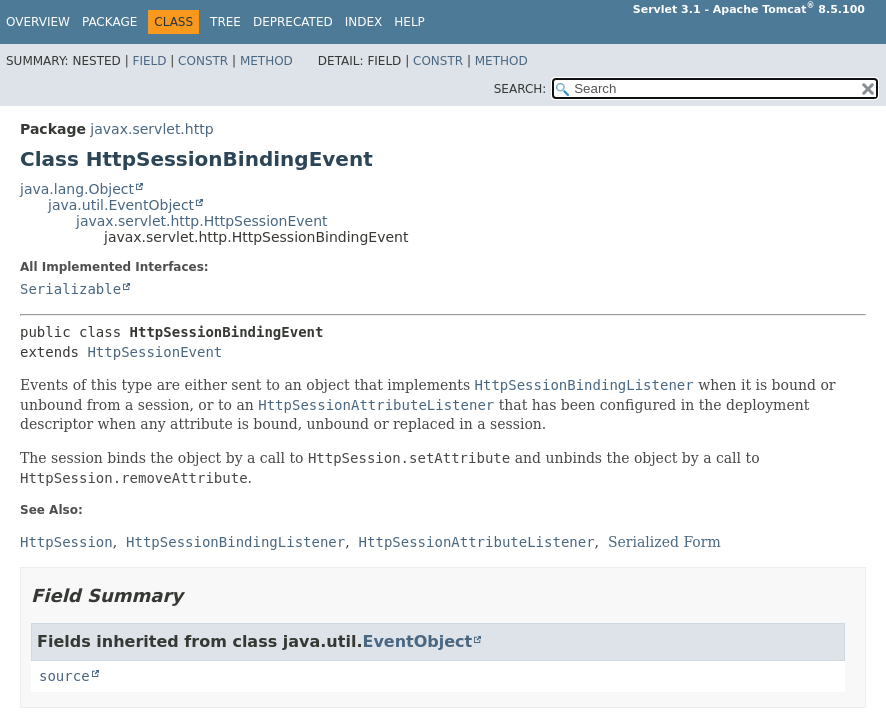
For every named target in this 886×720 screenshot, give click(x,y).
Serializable (70, 289)
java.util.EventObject (121, 205)
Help (409, 22)
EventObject (417, 641)
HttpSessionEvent (154, 352)
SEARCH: (520, 89)
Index (364, 22)
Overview (38, 22)
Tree (225, 22)
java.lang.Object (77, 189)
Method (266, 61)
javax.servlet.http (151, 129)
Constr (203, 61)
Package (109, 22)
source (64, 676)
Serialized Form (664, 542)
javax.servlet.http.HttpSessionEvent (202, 221)
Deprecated (293, 22)
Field (149, 61)
